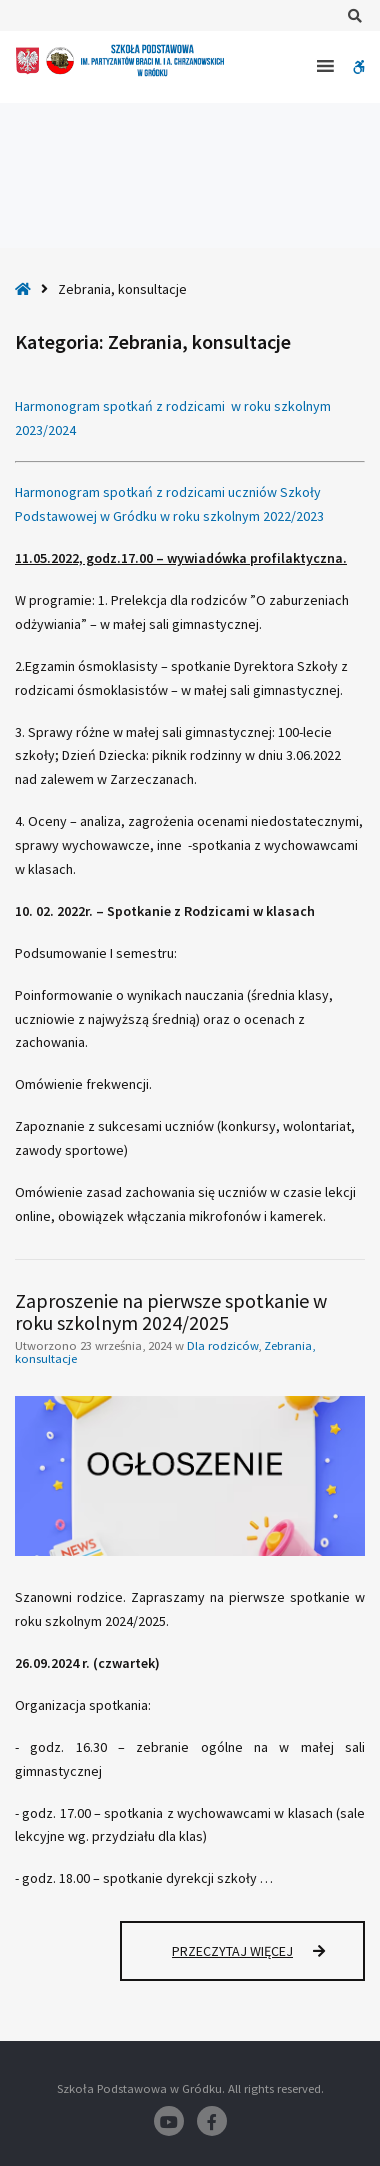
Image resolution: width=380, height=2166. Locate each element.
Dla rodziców (222, 1345)
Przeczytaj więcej (268, 1960)
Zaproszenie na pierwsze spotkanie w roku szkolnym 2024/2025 (171, 1311)
